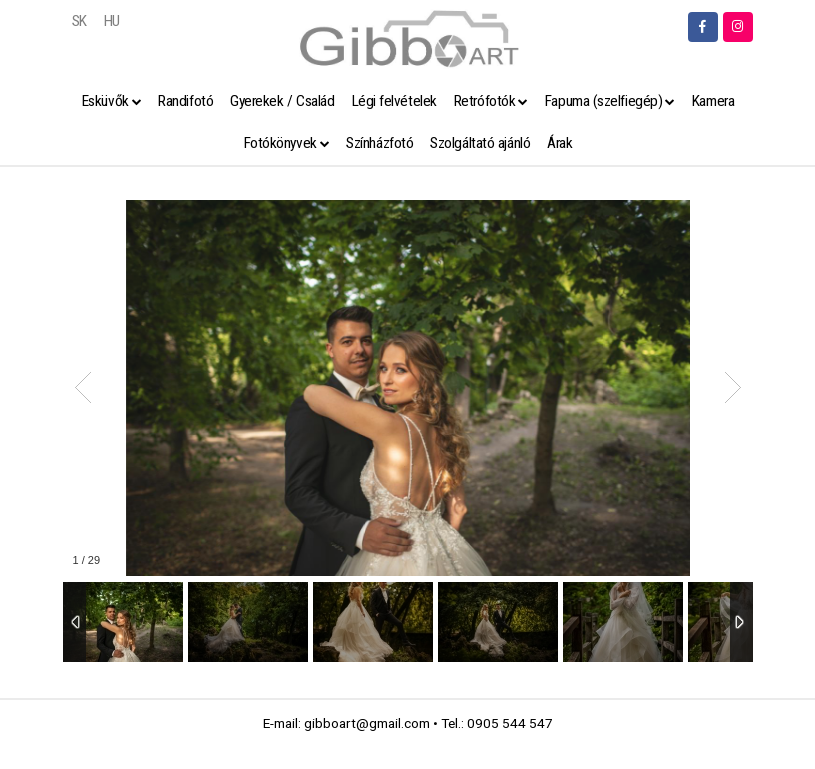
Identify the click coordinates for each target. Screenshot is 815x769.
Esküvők (105, 101)
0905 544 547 (510, 723)
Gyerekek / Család (282, 101)
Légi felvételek (394, 101)
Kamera (713, 101)
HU (112, 21)
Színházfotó (379, 143)
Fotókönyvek (280, 143)
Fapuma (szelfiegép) (603, 101)
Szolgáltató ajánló (480, 143)
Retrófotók (485, 101)
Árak (559, 143)
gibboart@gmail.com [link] (367, 723)
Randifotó (185, 101)
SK (79, 21)
